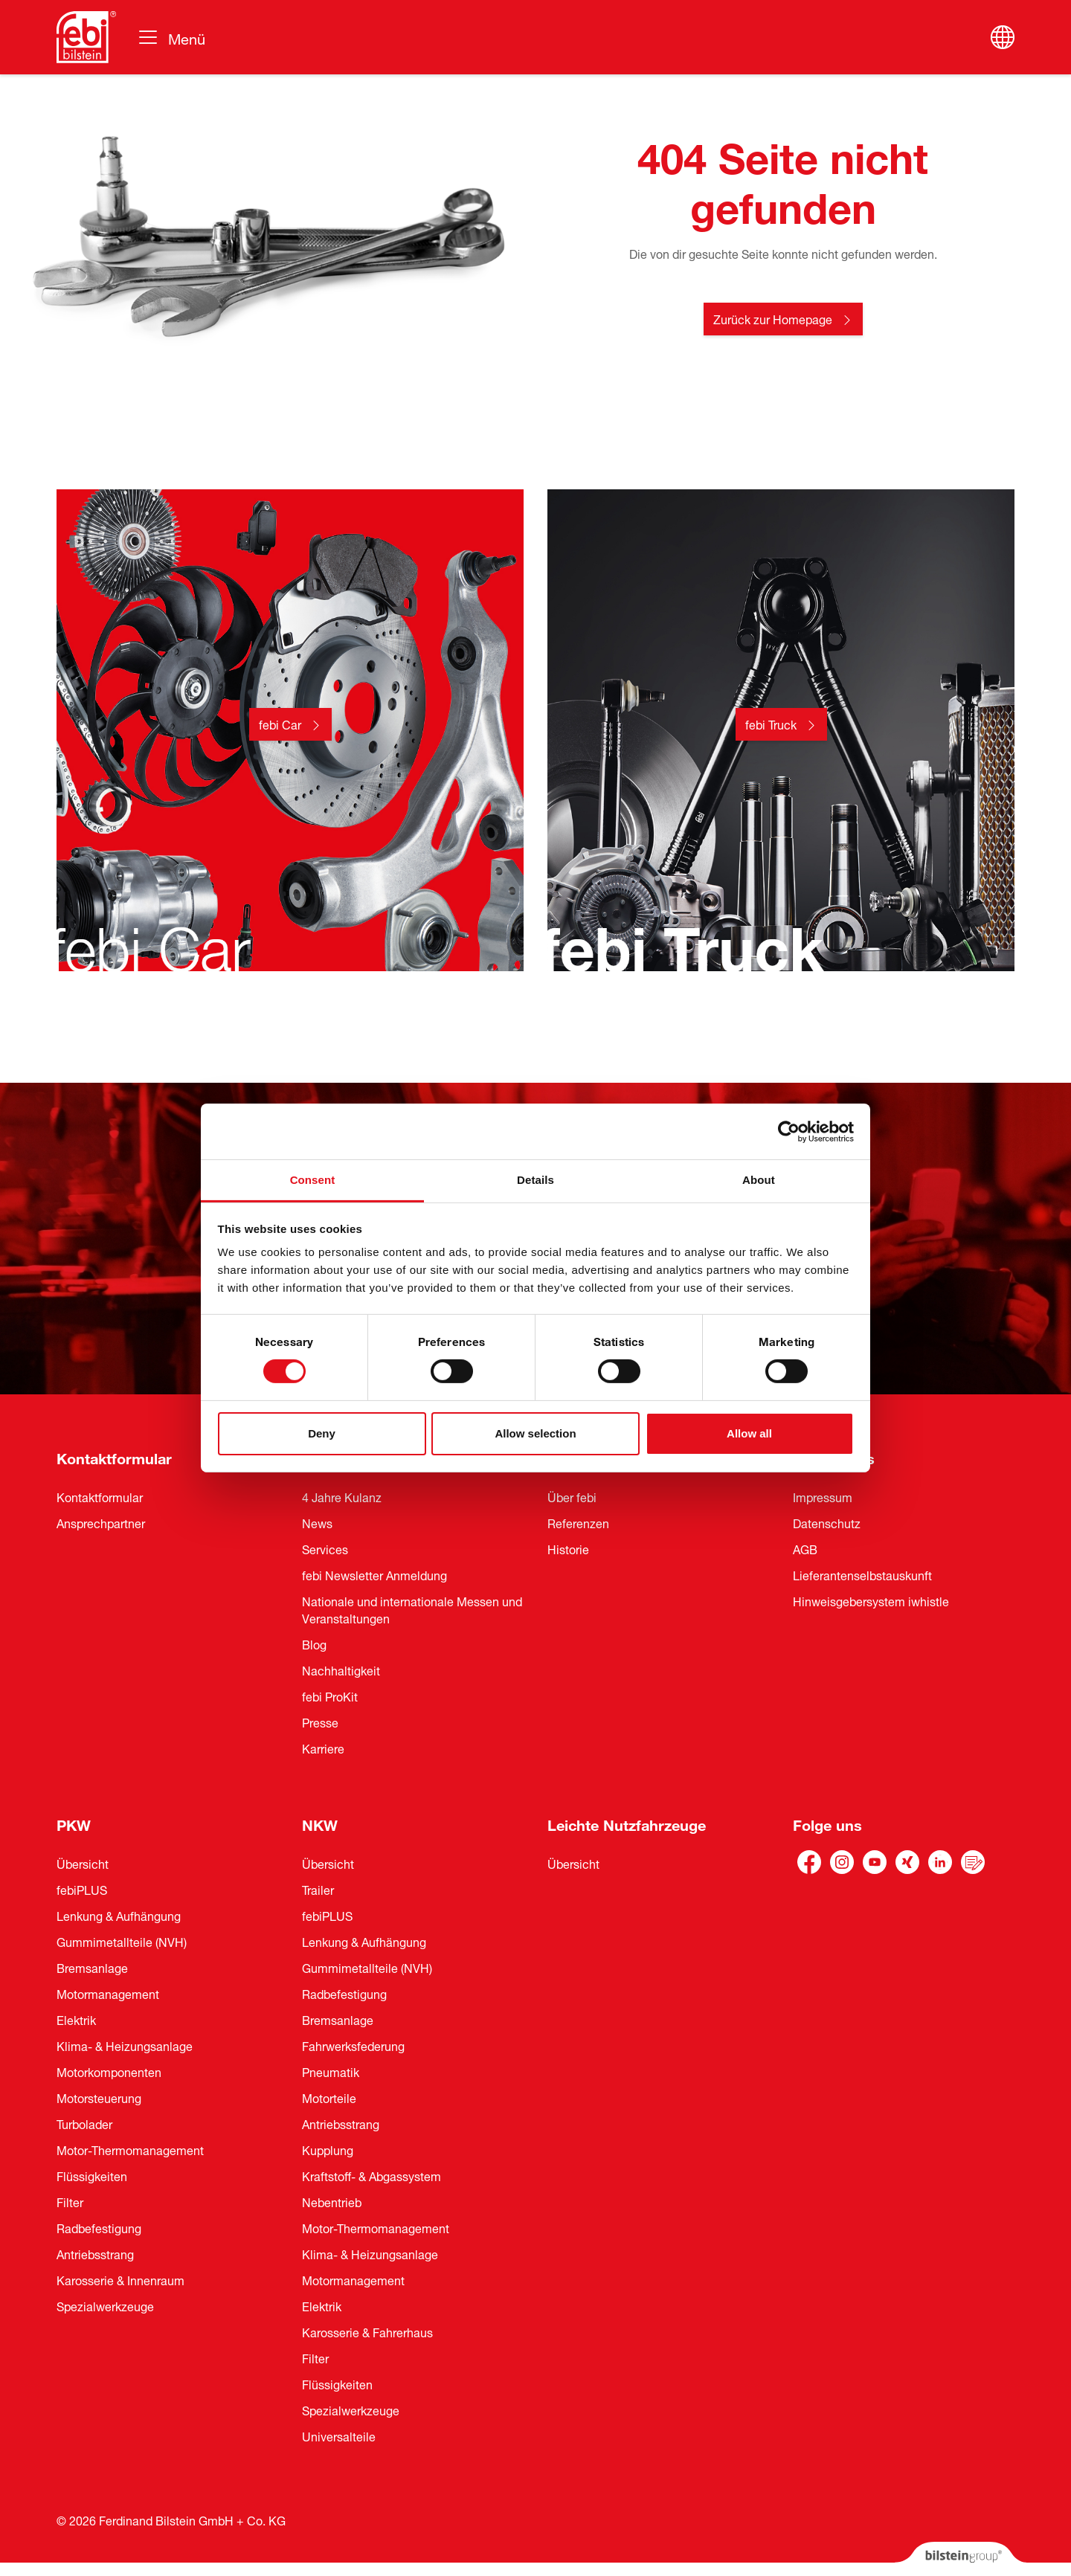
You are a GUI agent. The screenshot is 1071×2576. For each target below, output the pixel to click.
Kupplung (327, 2149)
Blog (314, 1643)
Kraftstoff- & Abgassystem (371, 2175)
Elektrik (76, 2019)
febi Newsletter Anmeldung (374, 1574)
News (317, 1522)
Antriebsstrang (95, 2253)
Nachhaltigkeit (341, 1669)
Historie (568, 1548)
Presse (320, 1721)
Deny (321, 1433)
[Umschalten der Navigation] (171, 37)
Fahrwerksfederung (353, 2045)
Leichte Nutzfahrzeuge (626, 1823)
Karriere (323, 1747)
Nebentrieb (331, 2201)
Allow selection (535, 1433)
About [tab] (758, 1179)
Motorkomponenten (109, 2071)
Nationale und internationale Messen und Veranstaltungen (412, 1609)
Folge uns (827, 1823)
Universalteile (339, 2435)
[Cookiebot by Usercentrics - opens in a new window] (789, 1131)
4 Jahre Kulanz (342, 1496)
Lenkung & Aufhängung (119, 1915)
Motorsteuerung (99, 2097)
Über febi (571, 1496)
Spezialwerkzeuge (105, 2305)
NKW (320, 1823)
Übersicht (83, 1863)
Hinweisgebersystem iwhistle (871, 1600)
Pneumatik (330, 2071)
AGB (805, 1548)
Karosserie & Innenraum (120, 2279)
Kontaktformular (114, 1456)
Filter (70, 2201)
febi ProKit (330, 1695)
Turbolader (84, 2123)
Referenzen (578, 1522)
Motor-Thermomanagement (130, 2149)
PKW (74, 1823)
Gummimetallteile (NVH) (122, 1941)
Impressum (822, 1496)
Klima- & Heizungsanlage (125, 2045)
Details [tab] (535, 1179)
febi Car (280, 723)
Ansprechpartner (101, 1522)
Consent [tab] (312, 1179)
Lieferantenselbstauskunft (862, 1574)
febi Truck (771, 723)
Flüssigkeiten (92, 2175)
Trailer (318, 1889)
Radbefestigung (99, 2227)
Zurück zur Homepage (772, 318)
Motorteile (329, 2097)
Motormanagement (108, 1993)
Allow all (749, 1433)
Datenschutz (827, 1522)
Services (325, 1548)
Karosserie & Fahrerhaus (367, 2331)
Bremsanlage (92, 1967)
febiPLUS (82, 1889)
